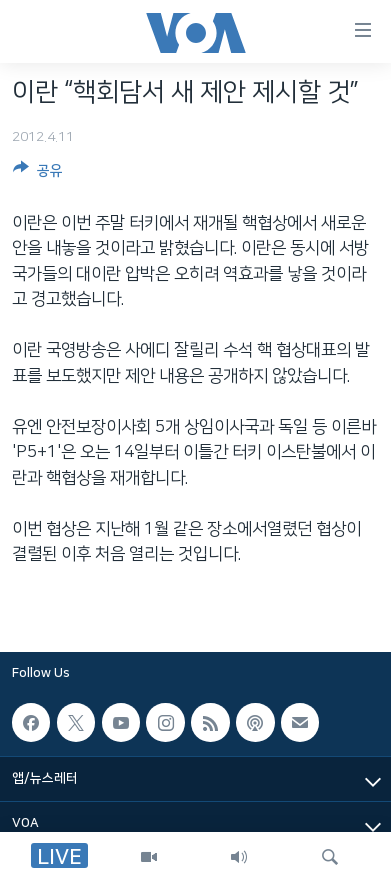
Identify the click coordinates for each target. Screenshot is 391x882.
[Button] (38, 174)
